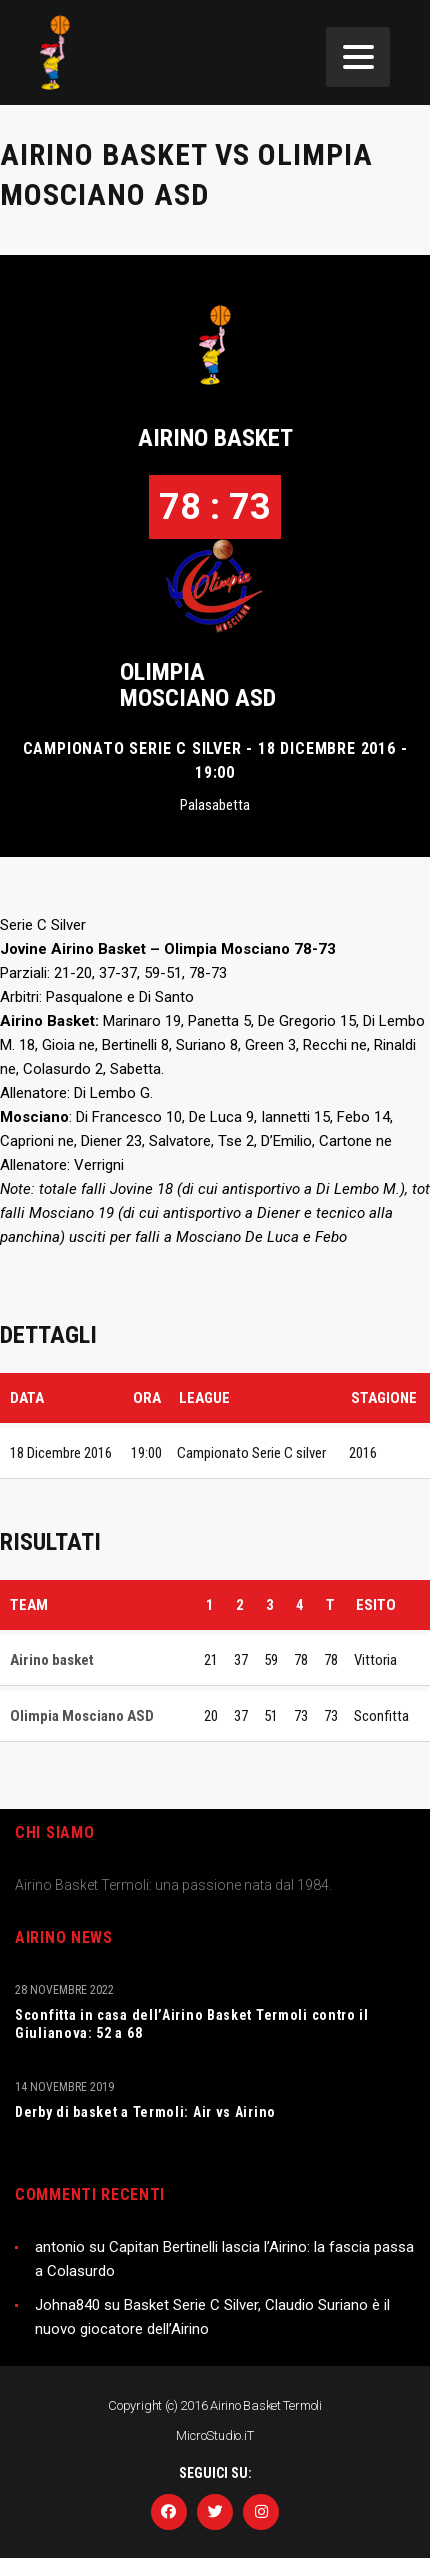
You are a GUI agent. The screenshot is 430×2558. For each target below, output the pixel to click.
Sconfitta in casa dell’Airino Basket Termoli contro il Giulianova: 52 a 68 (192, 2024)
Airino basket (215, 438)
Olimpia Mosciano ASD (198, 685)
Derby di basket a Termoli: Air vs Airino (145, 2112)
